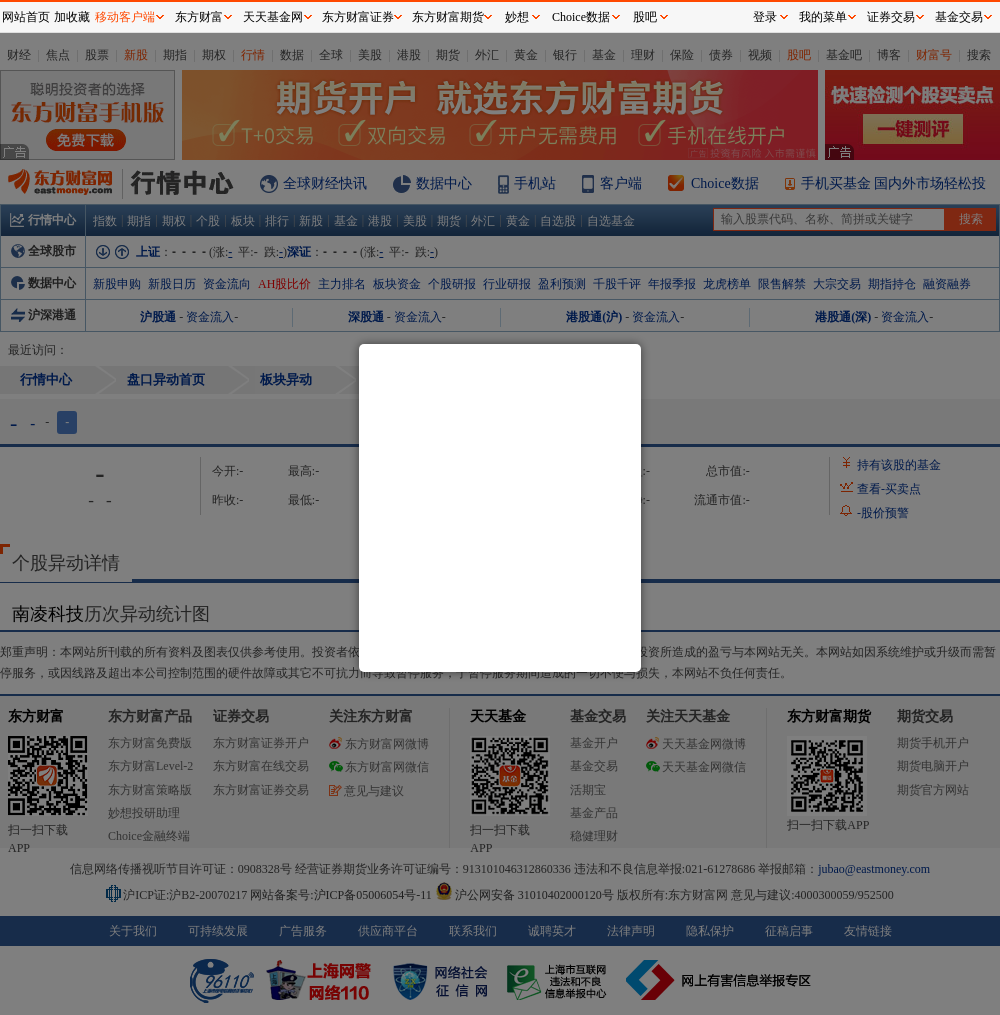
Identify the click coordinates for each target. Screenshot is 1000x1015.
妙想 (517, 17)
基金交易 (959, 17)
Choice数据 (581, 17)
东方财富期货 (448, 17)
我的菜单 (823, 17)
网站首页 (26, 17)
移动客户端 (125, 17)
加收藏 (72, 17)
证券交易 (891, 17)
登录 (765, 17)
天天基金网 (273, 17)
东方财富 (199, 17)
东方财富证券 (358, 17)
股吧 (645, 17)
